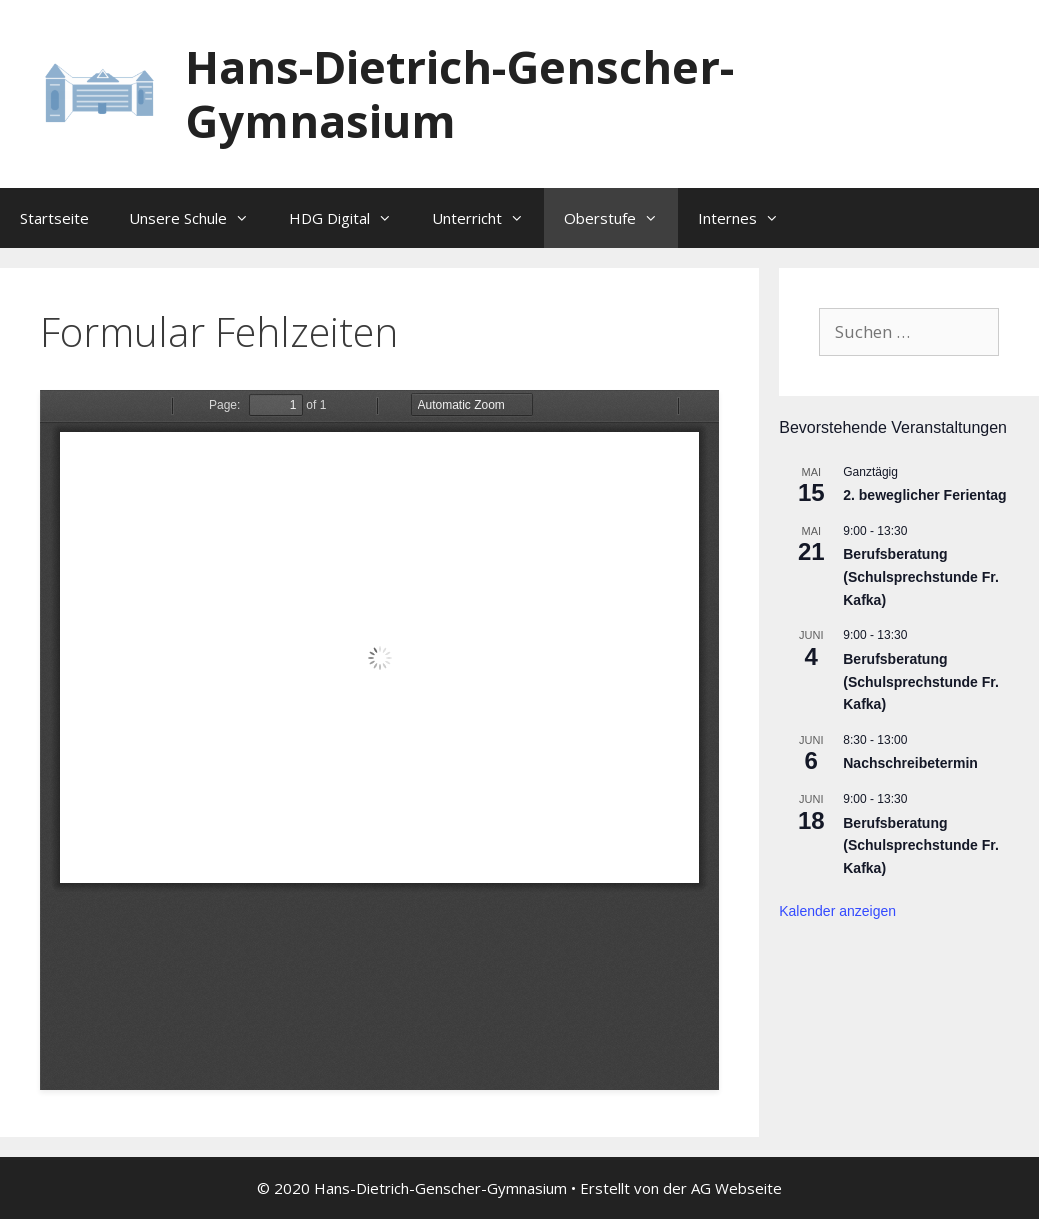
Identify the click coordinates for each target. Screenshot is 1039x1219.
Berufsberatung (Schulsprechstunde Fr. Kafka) (921, 576)
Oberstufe (621, 218)
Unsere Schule (199, 218)
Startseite (54, 218)
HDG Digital (350, 218)
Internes (748, 218)
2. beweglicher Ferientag (924, 495)
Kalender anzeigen (837, 911)
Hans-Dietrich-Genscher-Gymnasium (459, 93)
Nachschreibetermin (910, 763)
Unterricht (488, 218)
